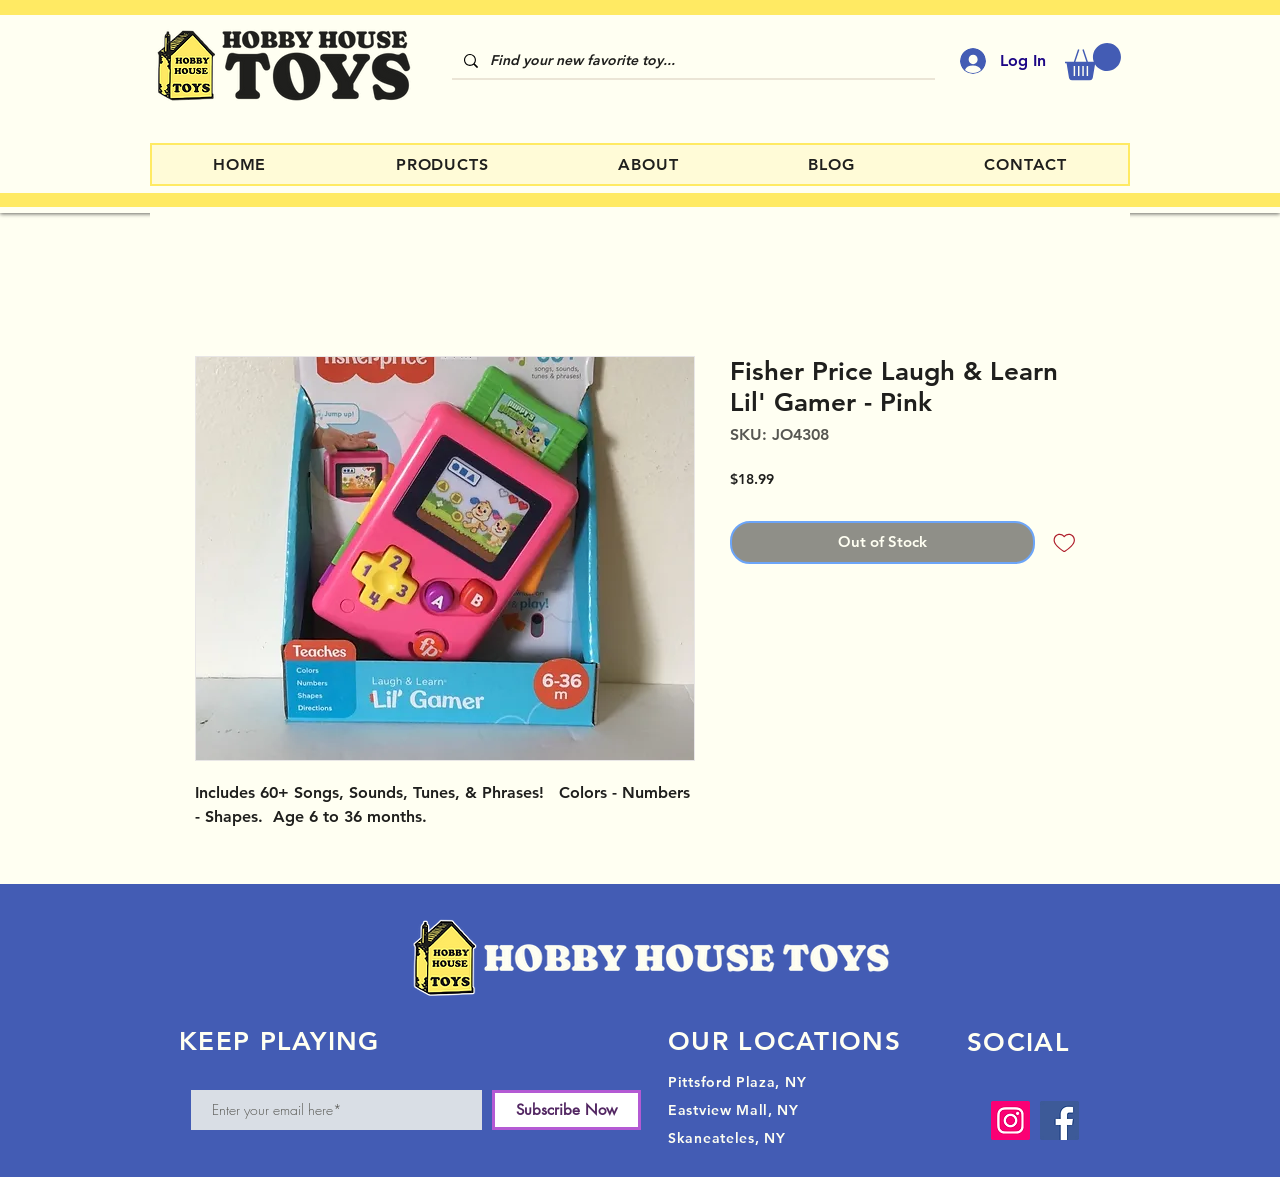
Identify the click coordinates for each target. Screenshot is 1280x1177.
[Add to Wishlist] (1064, 542)
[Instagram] (1010, 1120)
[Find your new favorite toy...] (691, 61)
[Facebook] (1059, 1120)
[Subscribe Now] (566, 1110)
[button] (1093, 61)
